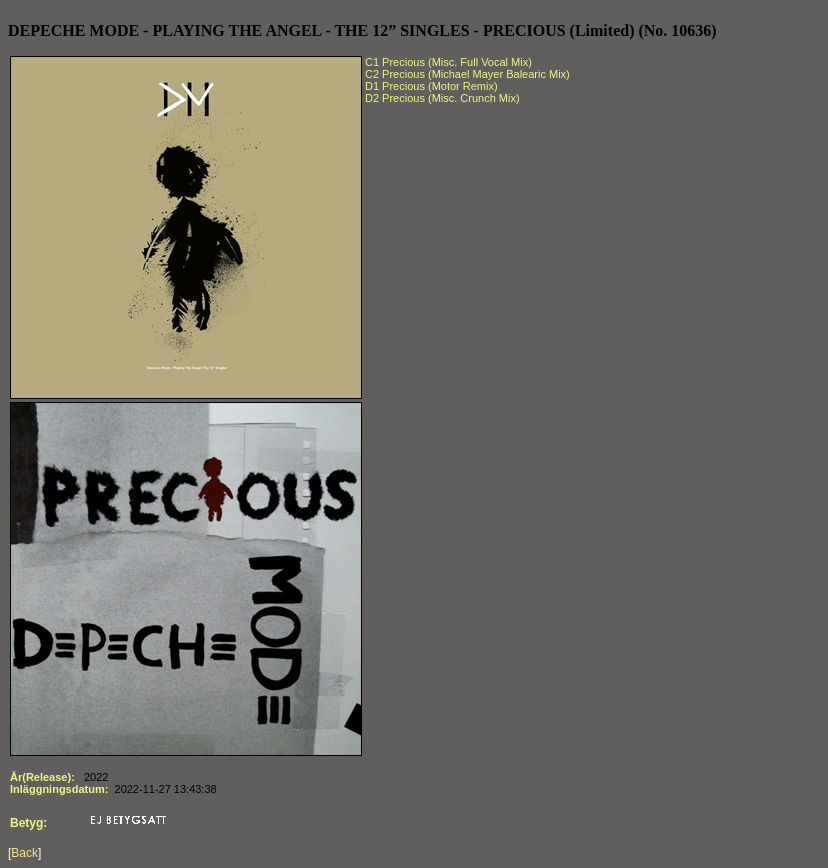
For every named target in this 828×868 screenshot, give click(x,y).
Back (24, 853)
